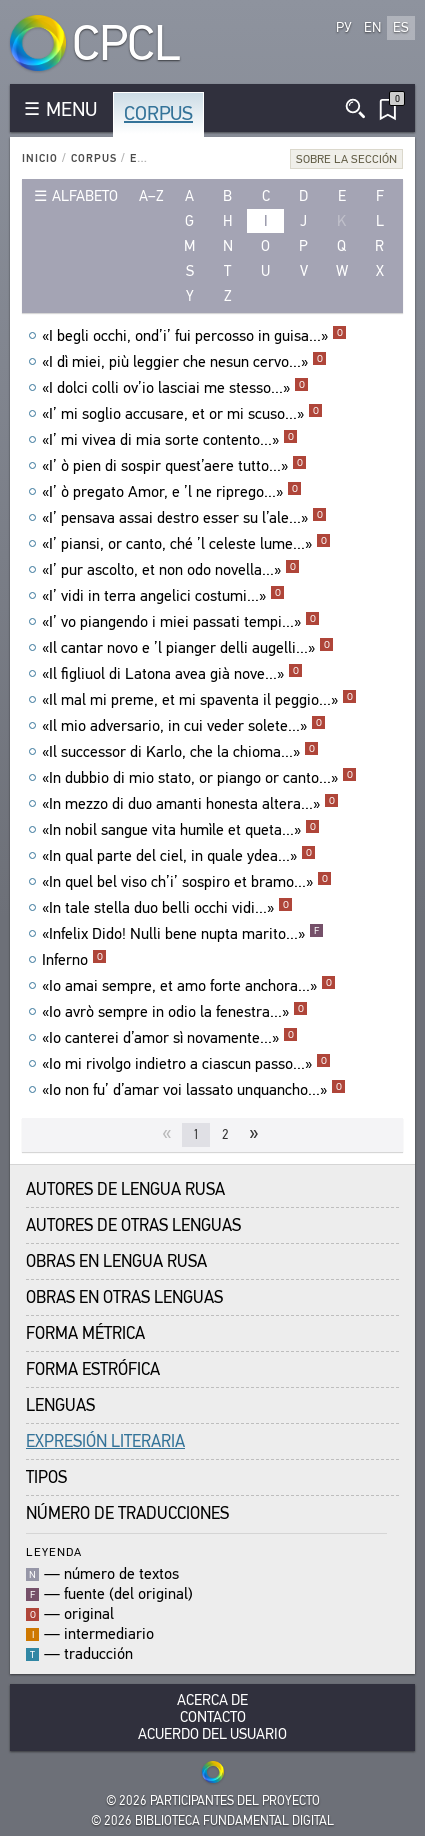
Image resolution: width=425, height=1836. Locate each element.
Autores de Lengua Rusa (125, 1189)
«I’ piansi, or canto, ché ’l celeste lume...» (186, 544)
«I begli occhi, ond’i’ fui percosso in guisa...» (194, 336)
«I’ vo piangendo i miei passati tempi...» (181, 622)
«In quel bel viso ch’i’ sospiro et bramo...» (187, 882)
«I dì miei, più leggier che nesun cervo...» (184, 362)
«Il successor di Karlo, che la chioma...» (180, 752)
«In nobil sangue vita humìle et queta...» (181, 830)
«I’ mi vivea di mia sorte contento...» (170, 440)
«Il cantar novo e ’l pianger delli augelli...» (188, 648)
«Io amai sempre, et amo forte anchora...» (189, 986)
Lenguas (60, 1405)
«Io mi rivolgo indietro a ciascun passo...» (186, 1064)
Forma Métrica (85, 1333)
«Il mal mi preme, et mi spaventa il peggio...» (199, 700)
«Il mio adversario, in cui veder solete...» (184, 726)
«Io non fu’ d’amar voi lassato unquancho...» (194, 1090)
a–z (151, 196)
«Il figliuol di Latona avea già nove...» (172, 674)
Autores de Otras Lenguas (133, 1225)
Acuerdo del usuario (212, 1734)
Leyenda (54, 1551)
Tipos (46, 1477)
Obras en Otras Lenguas (124, 1297)
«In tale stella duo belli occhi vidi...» (167, 908)
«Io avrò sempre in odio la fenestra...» (175, 1012)
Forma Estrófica (93, 1369)
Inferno (74, 960)
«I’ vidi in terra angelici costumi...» (163, 596)
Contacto (213, 1717)
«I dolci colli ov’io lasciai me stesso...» (175, 388)
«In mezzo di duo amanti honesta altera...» (190, 804)
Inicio (40, 158)
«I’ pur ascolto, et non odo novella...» (171, 570)
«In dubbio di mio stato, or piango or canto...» (199, 778)
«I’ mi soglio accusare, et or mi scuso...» (182, 414)
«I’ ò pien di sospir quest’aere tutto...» (174, 466)
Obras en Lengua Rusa (116, 1261)
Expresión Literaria (105, 1441)
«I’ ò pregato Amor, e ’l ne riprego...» (172, 492)
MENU (71, 109)
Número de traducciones (127, 1513)
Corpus (158, 113)
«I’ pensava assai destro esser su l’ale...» (184, 518)
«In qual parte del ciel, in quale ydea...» (179, 856)
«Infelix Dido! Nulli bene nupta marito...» (183, 934)
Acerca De (212, 1700)
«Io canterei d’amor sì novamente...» (170, 1038)
